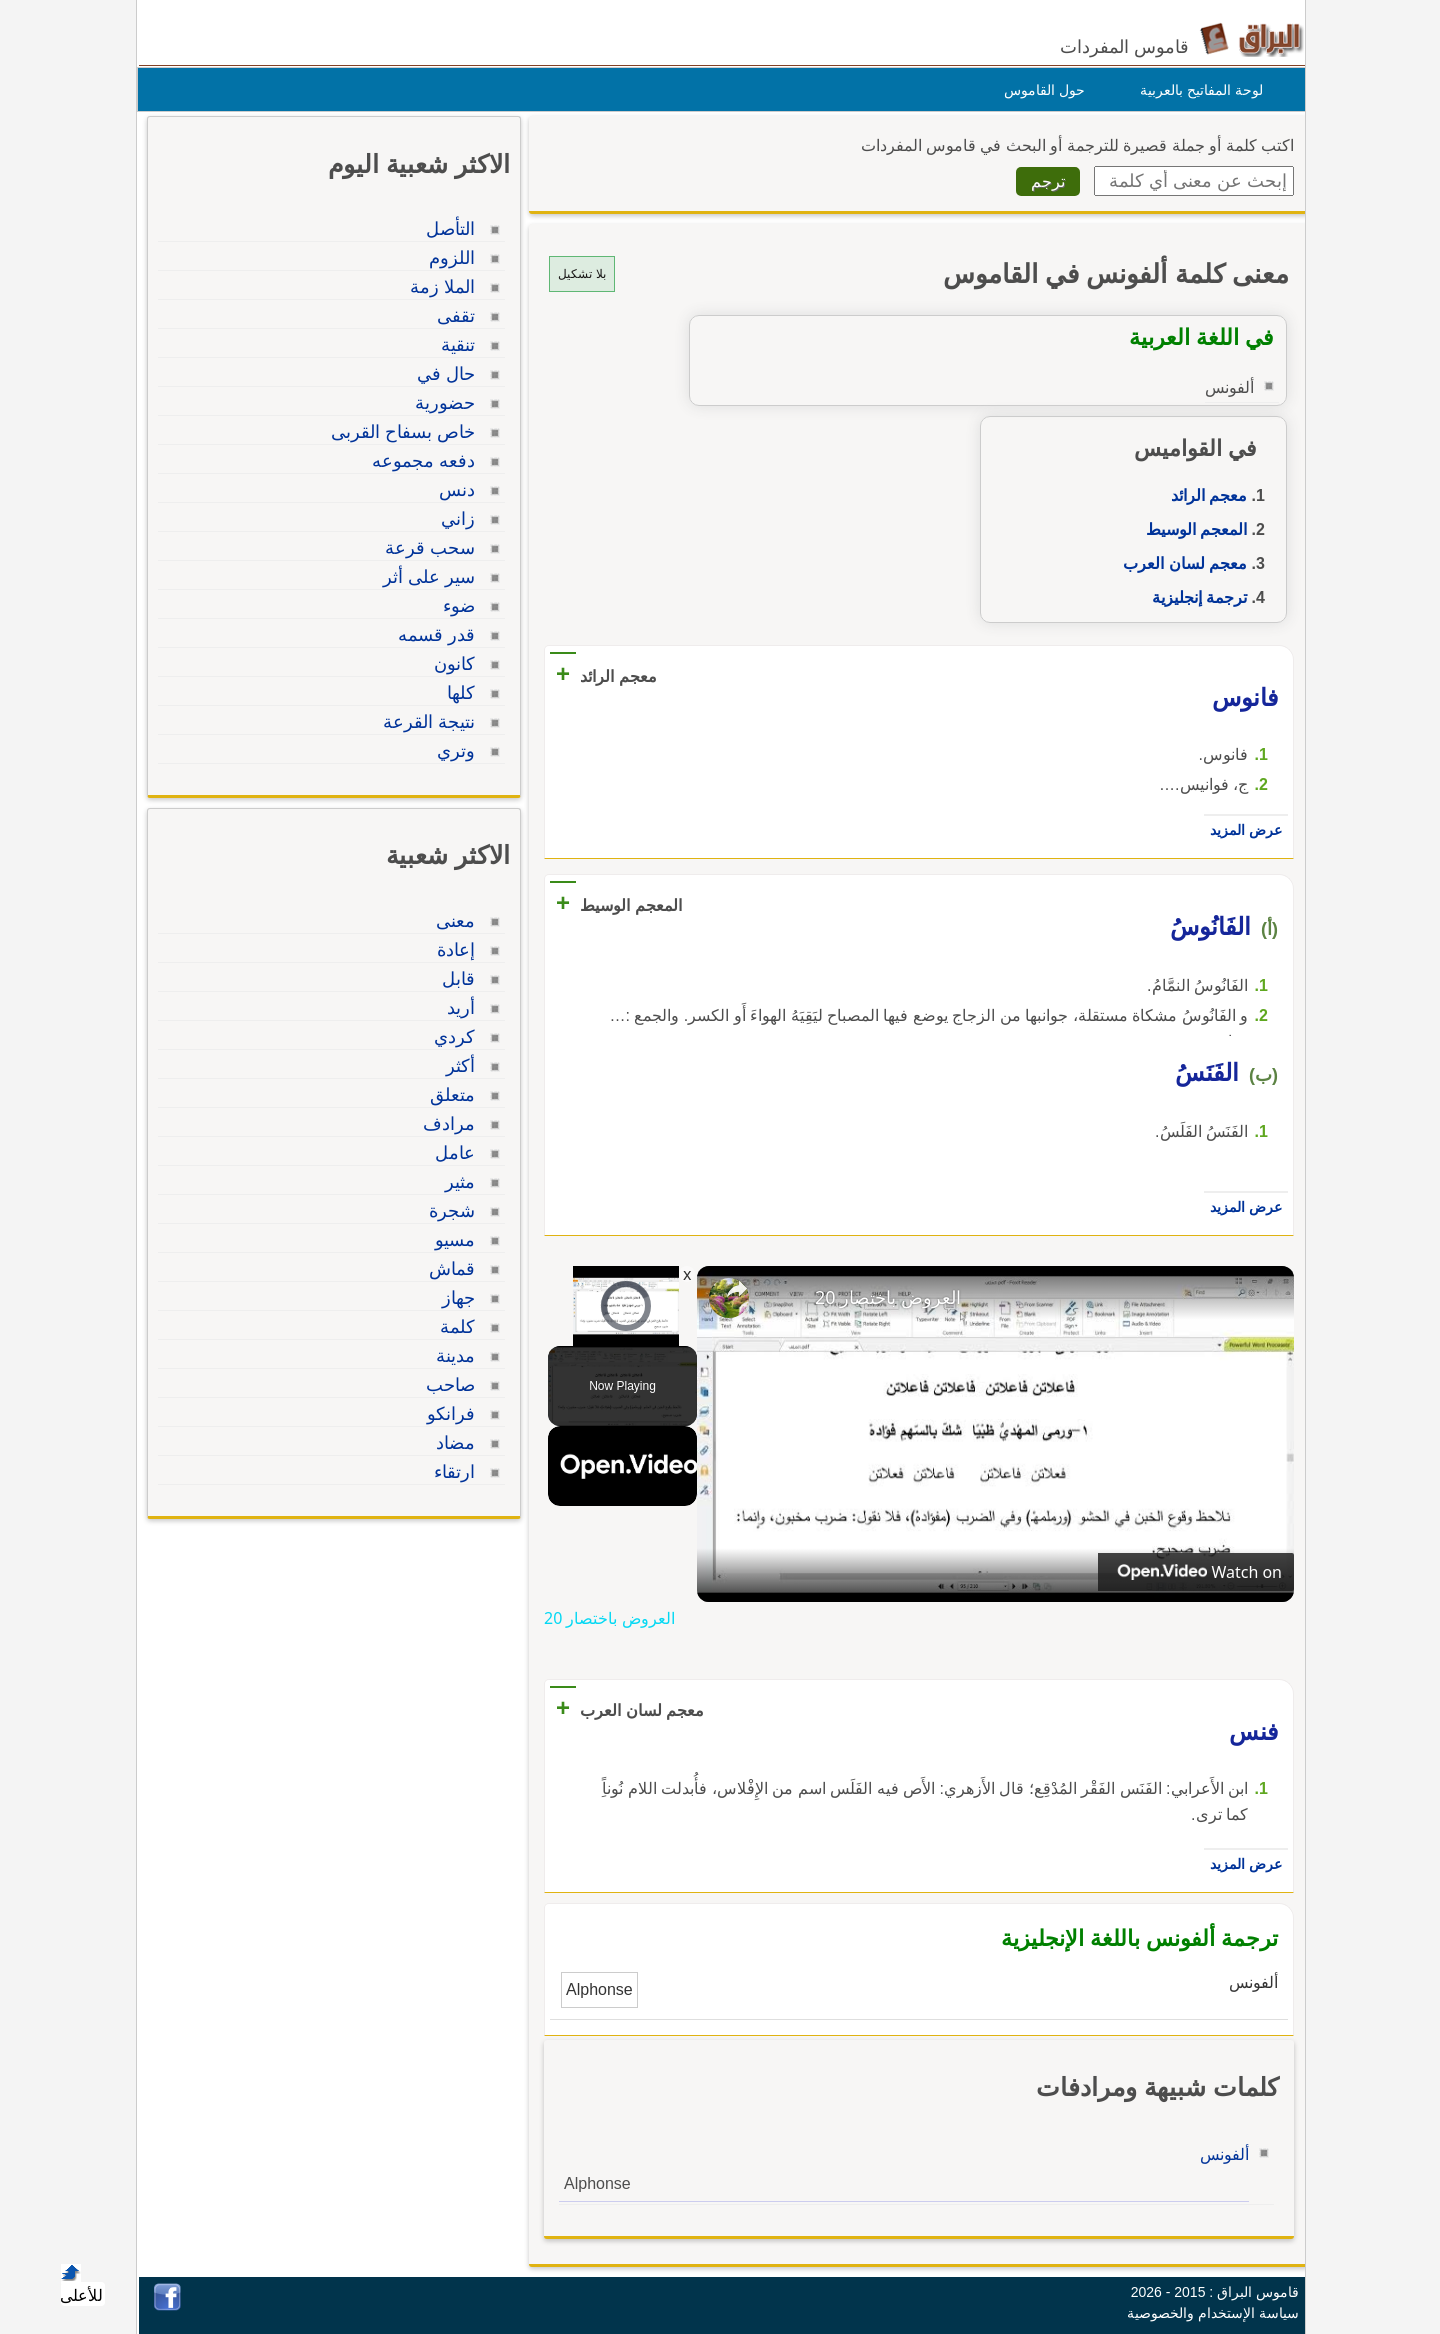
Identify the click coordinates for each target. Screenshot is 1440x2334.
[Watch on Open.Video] (1191, 1572)
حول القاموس (1039, 90)
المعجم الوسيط (1191, 529)
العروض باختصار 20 (883, 1297)
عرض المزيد (1241, 830)
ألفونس (1219, 2154)
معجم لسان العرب (1180, 563)
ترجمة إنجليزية (1194, 597)
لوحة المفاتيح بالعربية (1196, 90)
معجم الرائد (1204, 495)
